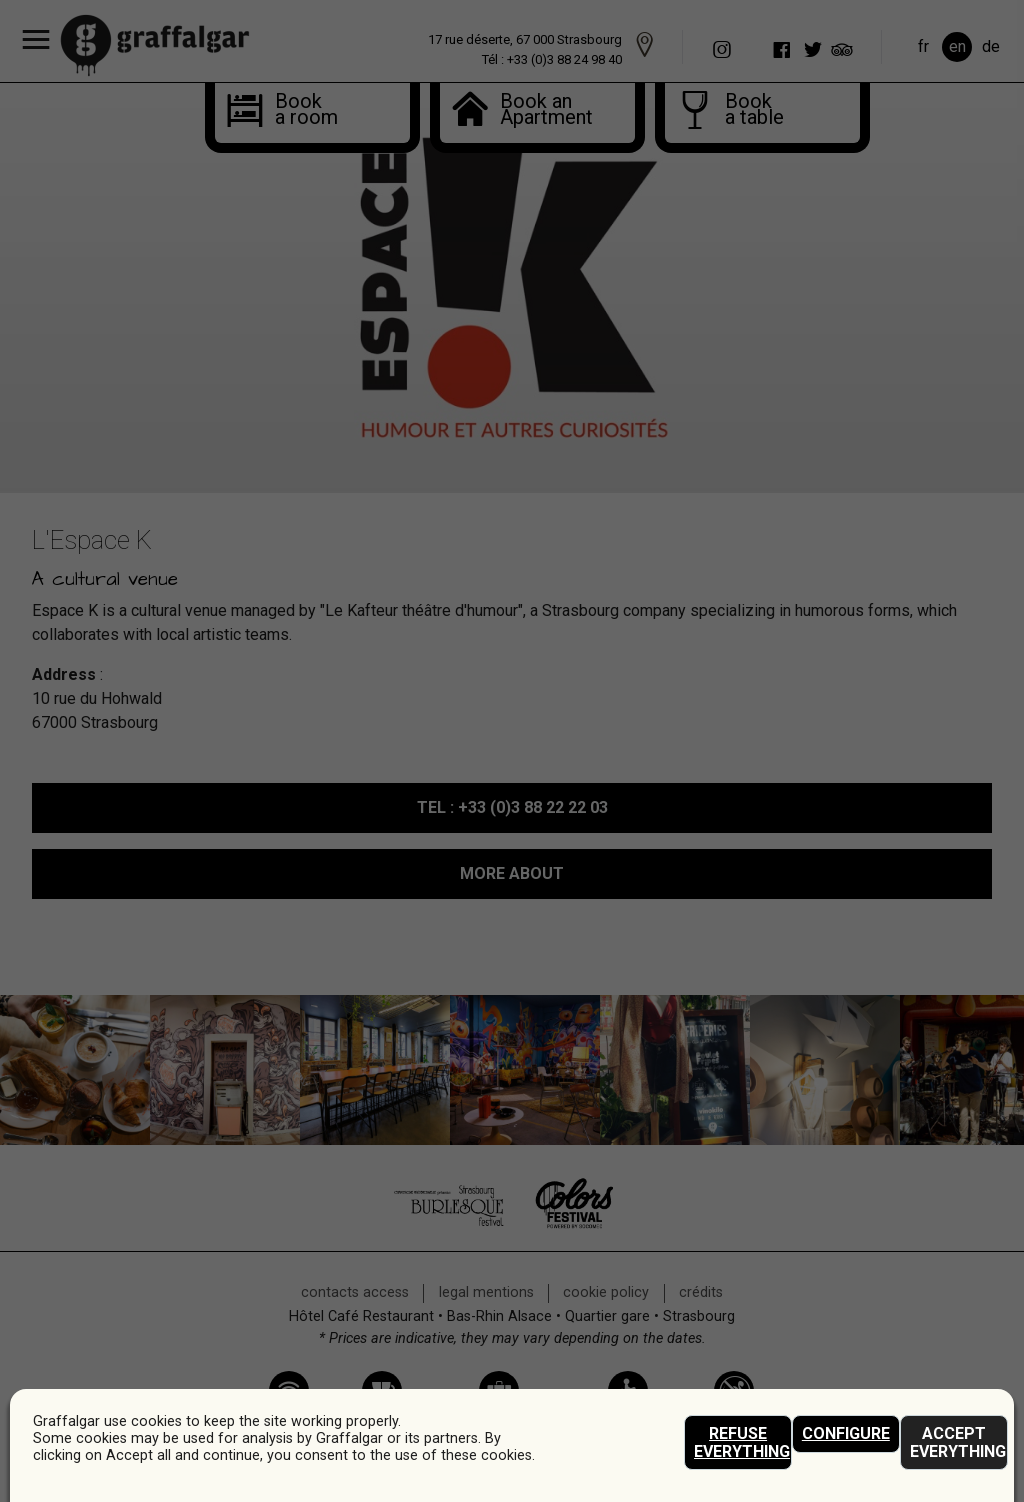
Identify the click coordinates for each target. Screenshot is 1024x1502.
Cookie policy (606, 1292)
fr (923, 46)
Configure (846, 1433)
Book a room (298, 111)
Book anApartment (536, 111)
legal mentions (486, 1292)
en (957, 46)
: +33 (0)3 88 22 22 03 (512, 807)
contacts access (355, 1292)
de (991, 46)
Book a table (748, 111)
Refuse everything (742, 1442)
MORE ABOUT (512, 873)
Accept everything (958, 1442)
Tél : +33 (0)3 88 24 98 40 (552, 59)
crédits (701, 1292)
